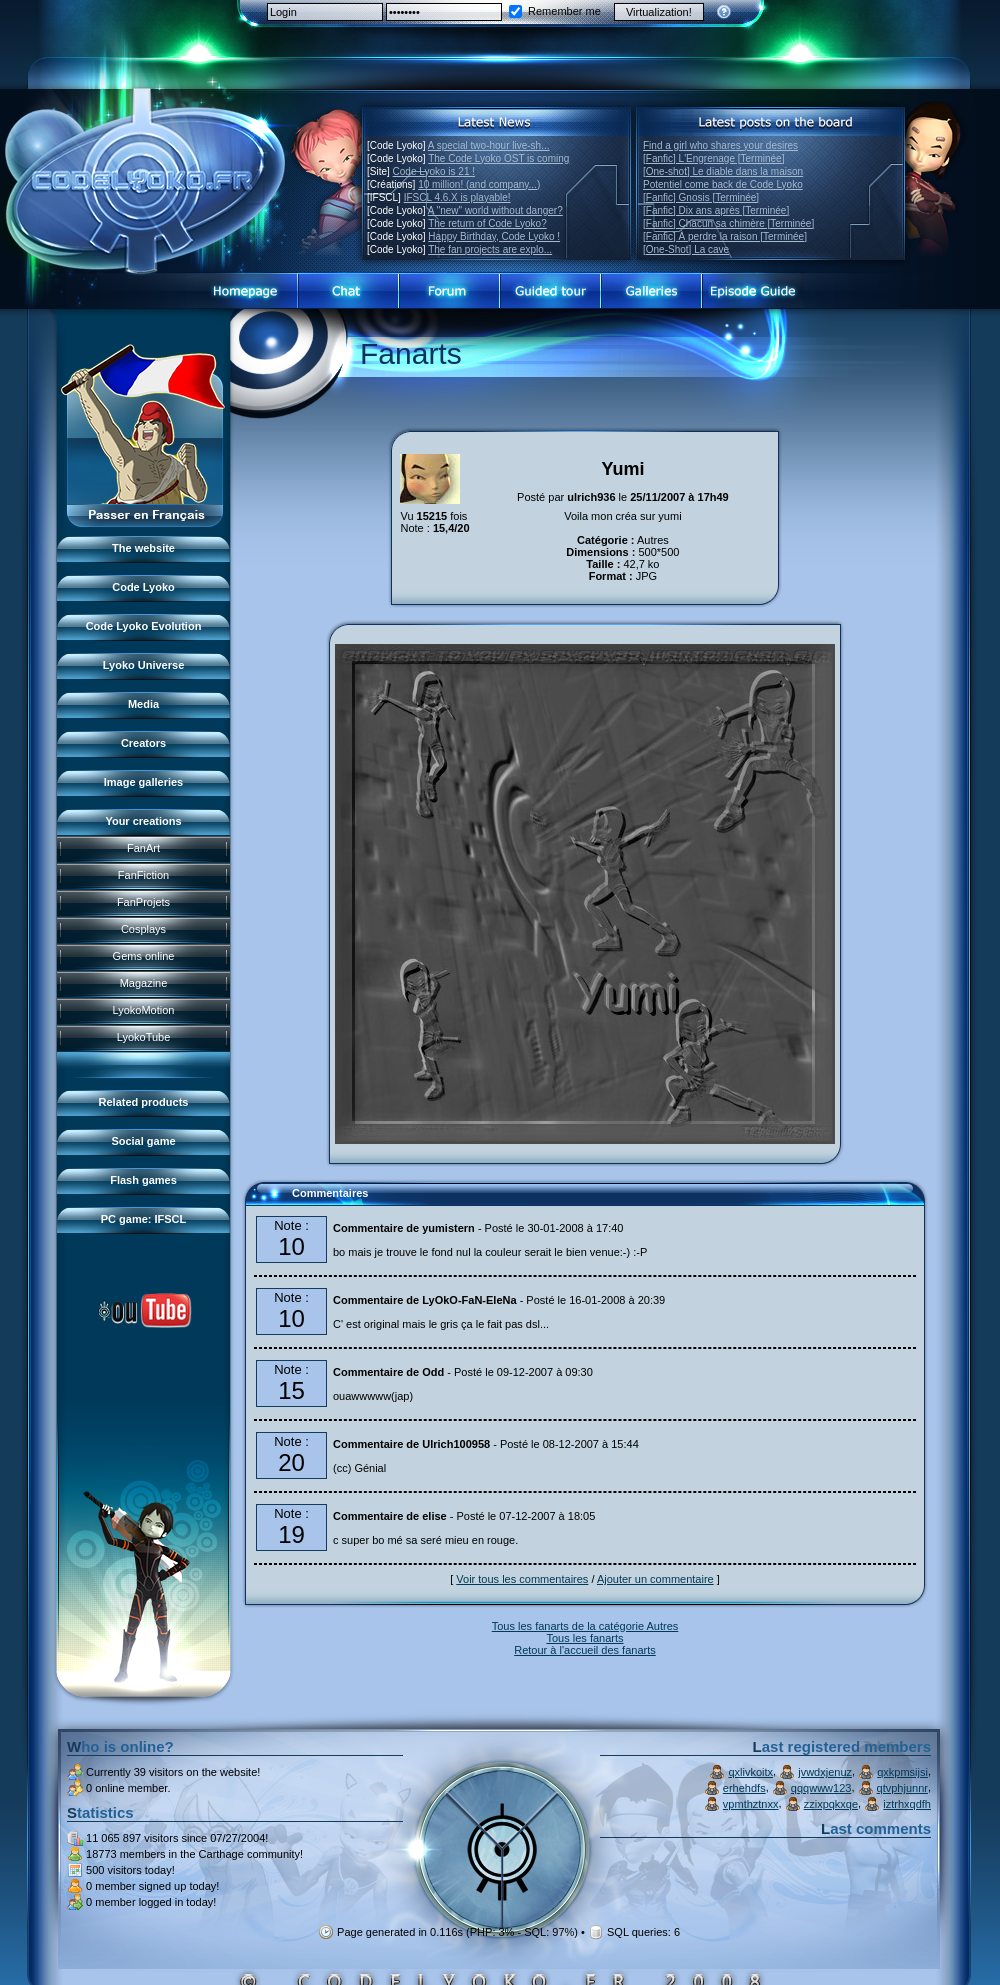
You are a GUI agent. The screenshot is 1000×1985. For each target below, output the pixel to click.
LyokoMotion (144, 1010)
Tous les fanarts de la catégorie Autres (585, 1626)
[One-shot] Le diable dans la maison (723, 171)
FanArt (143, 848)
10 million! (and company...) (479, 184)
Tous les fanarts (584, 1638)
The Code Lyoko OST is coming (498, 158)
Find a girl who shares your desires (720, 145)
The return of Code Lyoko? (487, 223)
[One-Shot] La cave (686, 249)
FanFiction (143, 875)
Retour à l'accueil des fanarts (585, 1650)
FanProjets (143, 902)
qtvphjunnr (902, 1788)
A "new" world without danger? (495, 210)
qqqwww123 (821, 1788)
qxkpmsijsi (902, 1772)
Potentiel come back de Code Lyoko (723, 184)
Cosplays (143, 929)
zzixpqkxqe (831, 1804)
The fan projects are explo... (490, 249)
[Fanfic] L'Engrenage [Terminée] (713, 158)
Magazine (144, 983)
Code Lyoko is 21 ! (434, 171)
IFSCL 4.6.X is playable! (457, 197)
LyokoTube (144, 1037)
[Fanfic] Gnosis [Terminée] (701, 197)
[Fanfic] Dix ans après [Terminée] (716, 210)
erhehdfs (744, 1788)
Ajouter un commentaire (655, 1579)
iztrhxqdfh (907, 1804)
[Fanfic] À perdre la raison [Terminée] (725, 236)
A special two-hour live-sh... (489, 145)
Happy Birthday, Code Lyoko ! (494, 236)
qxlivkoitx (750, 1772)
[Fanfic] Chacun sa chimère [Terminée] (728, 223)
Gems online (144, 956)
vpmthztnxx (751, 1804)
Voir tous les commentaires (522, 1579)
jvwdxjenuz (825, 1772)
